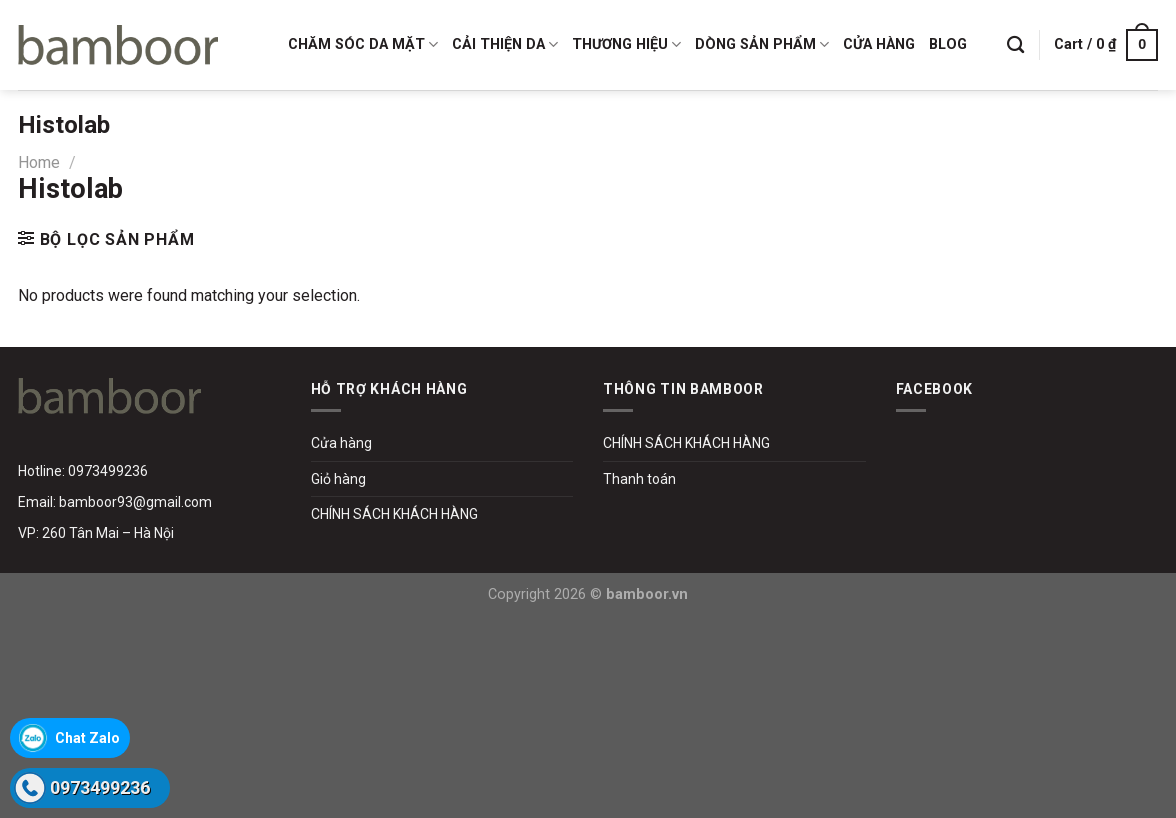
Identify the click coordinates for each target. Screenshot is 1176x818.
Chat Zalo (87, 738)
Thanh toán (639, 479)
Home (39, 162)
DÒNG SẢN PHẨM (762, 44)
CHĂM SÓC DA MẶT (363, 44)
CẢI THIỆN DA (505, 44)
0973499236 (100, 787)
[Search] (1015, 45)
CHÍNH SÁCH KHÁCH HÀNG (394, 514)
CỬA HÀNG (879, 44)
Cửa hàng (341, 443)
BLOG (948, 44)
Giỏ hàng (338, 479)
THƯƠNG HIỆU (626, 44)
